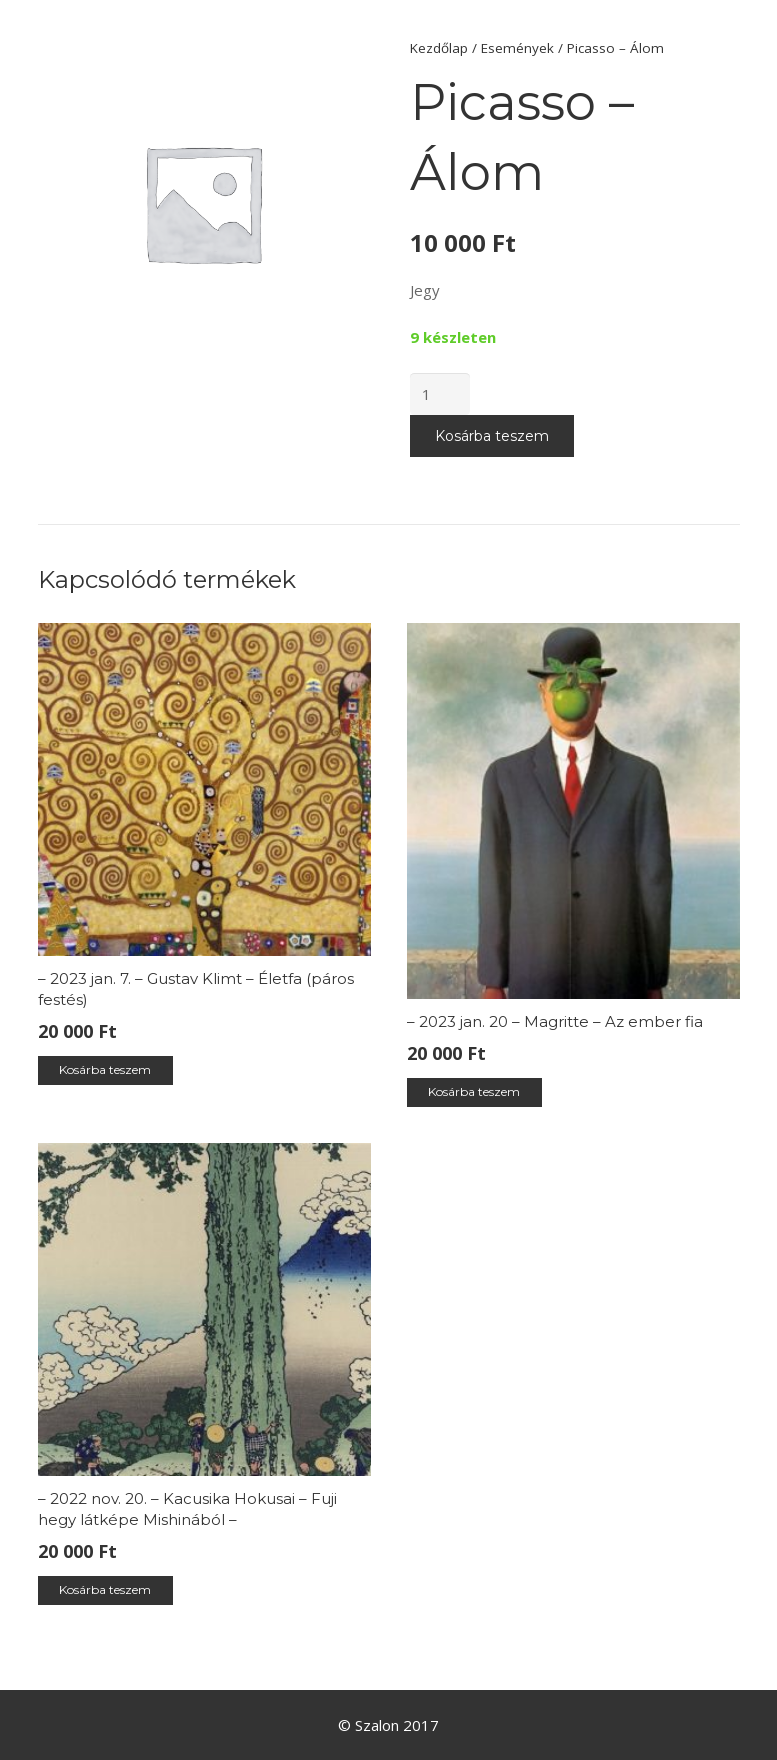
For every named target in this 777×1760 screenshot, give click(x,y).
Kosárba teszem (492, 436)
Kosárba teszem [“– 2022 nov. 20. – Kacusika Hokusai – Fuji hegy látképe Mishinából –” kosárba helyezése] (105, 1589)
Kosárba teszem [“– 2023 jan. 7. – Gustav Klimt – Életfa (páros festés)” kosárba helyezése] (105, 1069)
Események (517, 48)
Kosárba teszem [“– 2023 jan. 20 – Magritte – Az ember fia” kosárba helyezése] (474, 1091)
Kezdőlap (439, 48)
